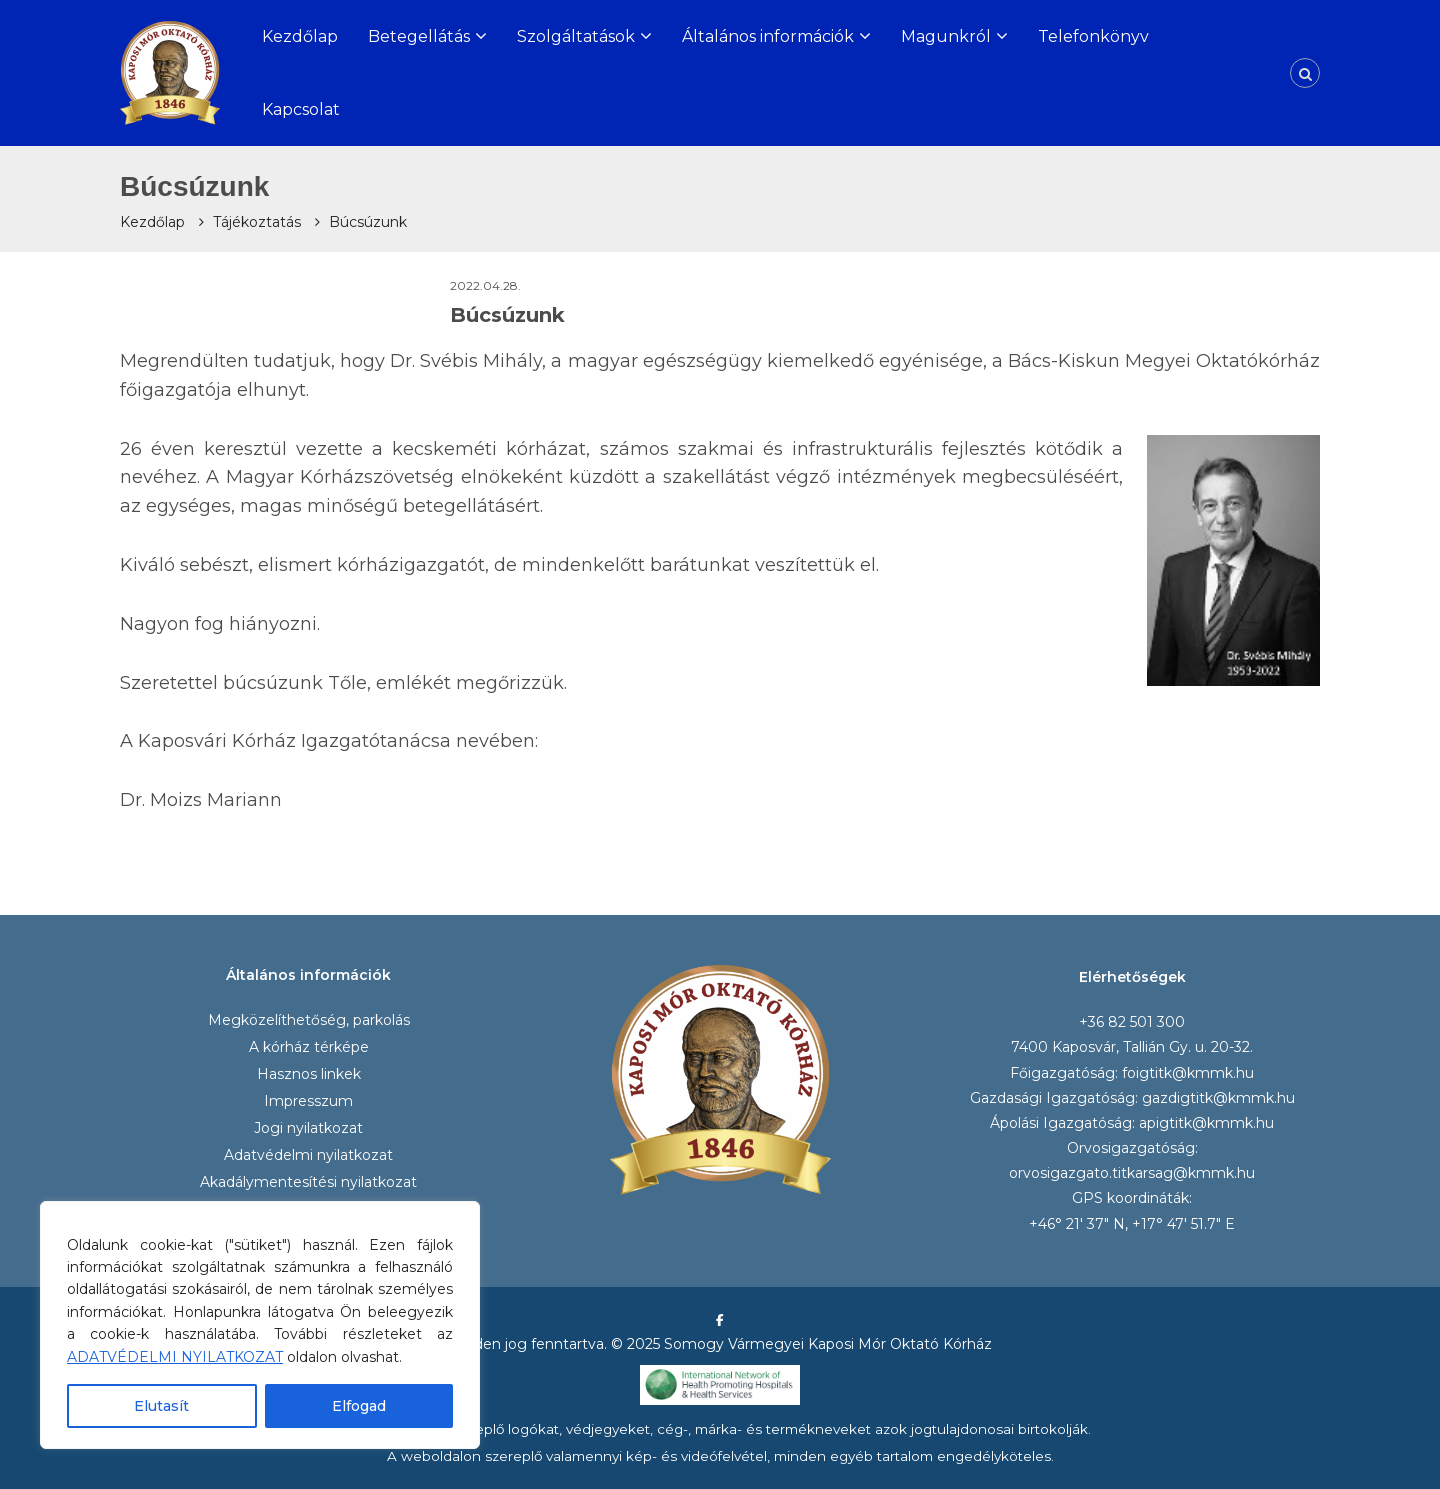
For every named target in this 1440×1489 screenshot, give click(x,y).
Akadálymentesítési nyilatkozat (308, 1182)
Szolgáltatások (576, 36)
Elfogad (359, 1406)
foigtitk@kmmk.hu (1188, 1073)
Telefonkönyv (1093, 36)
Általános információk (768, 36)
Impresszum (308, 1101)
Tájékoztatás (257, 222)
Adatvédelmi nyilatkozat (308, 1155)
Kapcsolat (301, 109)
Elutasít (161, 1406)
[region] (260, 1325)
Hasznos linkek (309, 1074)
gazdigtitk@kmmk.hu (1218, 1098)
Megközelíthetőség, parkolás (309, 1020)
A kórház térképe (309, 1047)
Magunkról (946, 36)
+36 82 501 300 (1132, 1022)
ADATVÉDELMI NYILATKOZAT (175, 1357)
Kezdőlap (300, 36)
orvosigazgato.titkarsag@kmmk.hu (1132, 1173)
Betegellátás (419, 36)
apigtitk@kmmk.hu (1206, 1123)
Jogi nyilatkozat (308, 1128)
